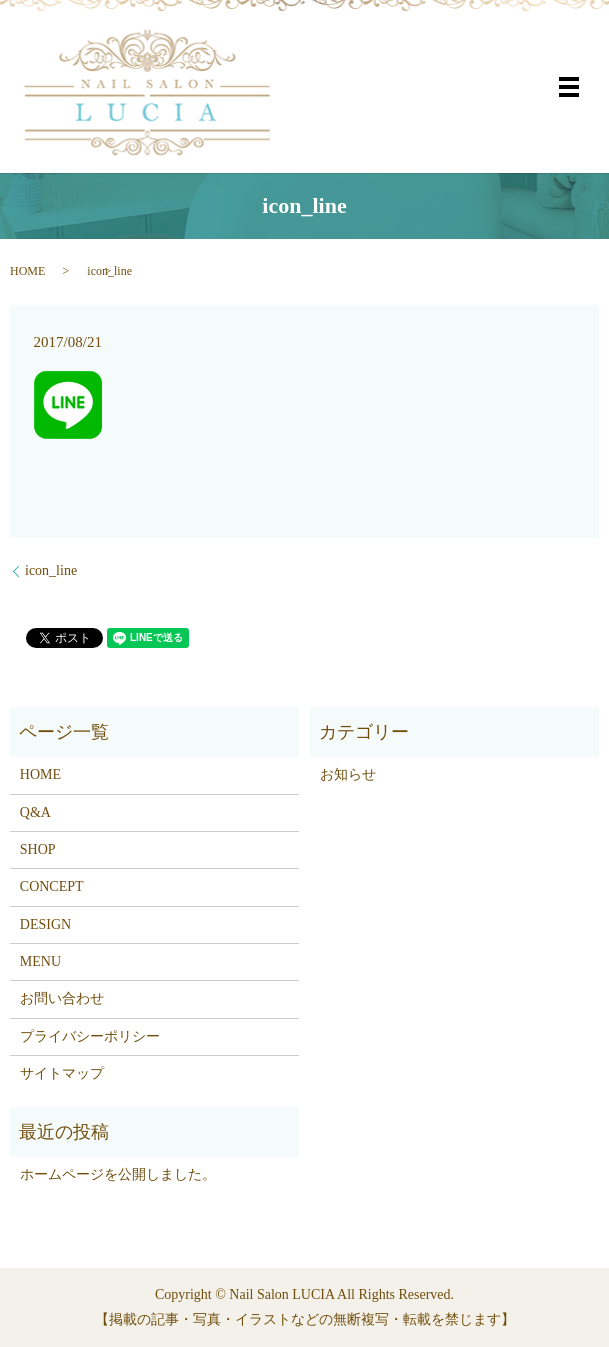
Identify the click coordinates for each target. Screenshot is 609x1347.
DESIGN (45, 924)
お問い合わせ (62, 998)
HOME (27, 271)
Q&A (35, 812)
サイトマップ (62, 1073)
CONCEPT (52, 886)
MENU (40, 961)
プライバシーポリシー (90, 1036)
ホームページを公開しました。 (118, 1174)
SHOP (38, 849)
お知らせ (348, 774)
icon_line (51, 570)
